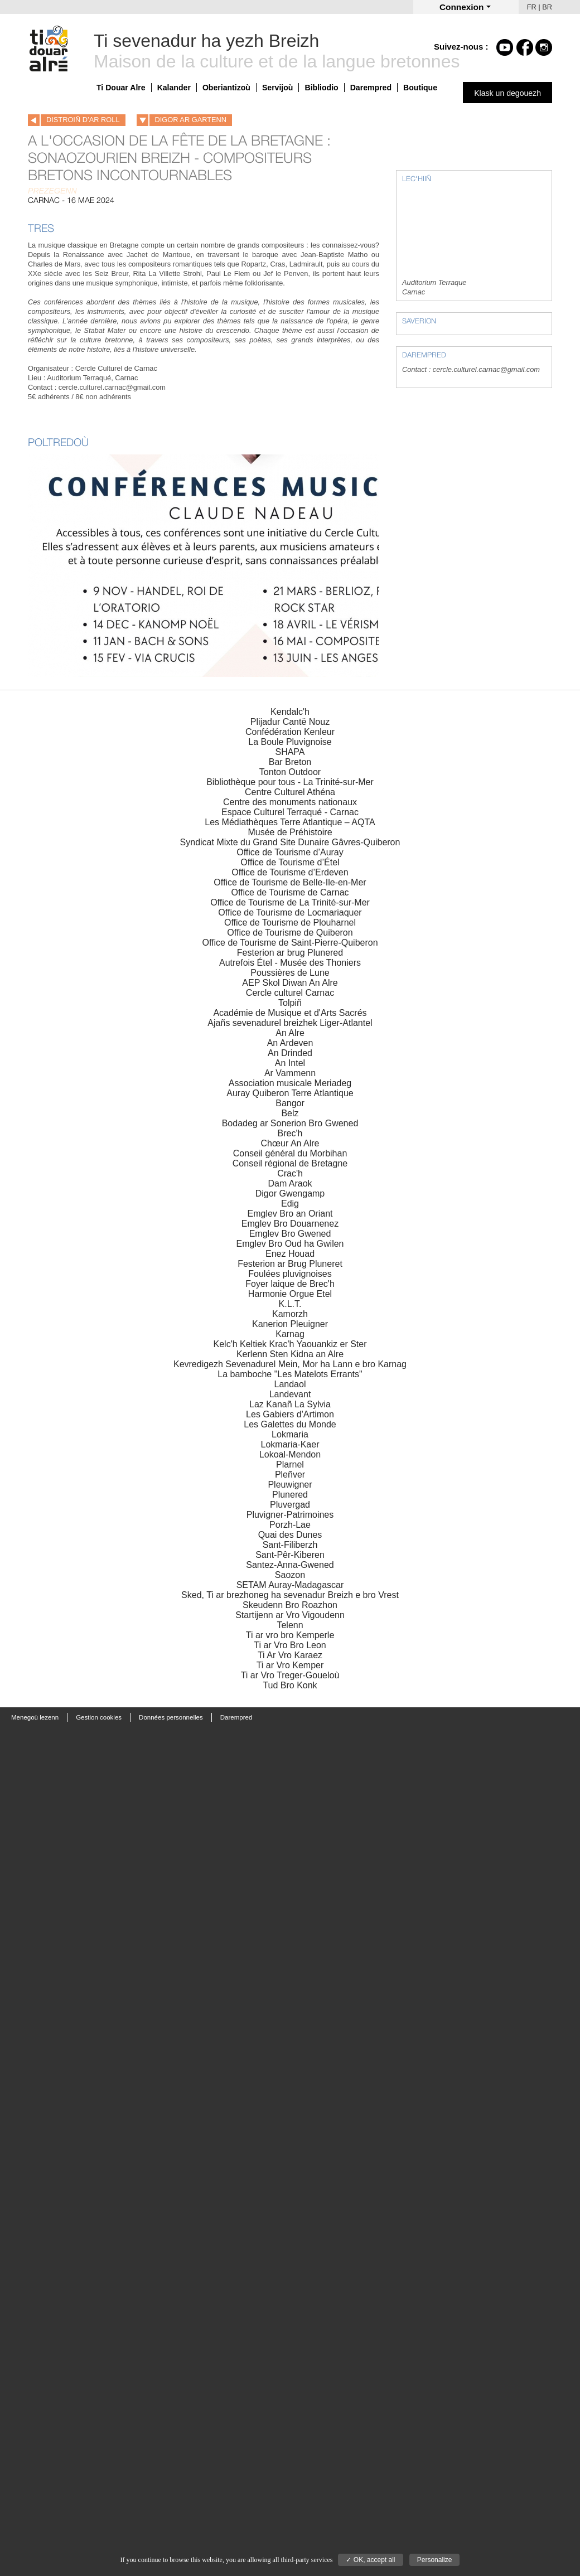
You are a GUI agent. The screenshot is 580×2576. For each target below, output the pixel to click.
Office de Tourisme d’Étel (289, 862)
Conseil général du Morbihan (290, 1153)
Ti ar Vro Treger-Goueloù (290, 1675)
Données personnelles (171, 1717)
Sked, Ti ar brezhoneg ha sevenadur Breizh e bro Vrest (290, 1595)
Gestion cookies (99, 1717)
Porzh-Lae (290, 1524)
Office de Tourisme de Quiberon (289, 932)
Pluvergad (290, 1504)
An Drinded (290, 1053)
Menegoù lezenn (35, 1717)
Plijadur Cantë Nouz (290, 722)
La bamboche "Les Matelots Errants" (290, 1374)
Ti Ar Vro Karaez (290, 1655)
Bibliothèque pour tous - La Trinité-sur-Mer (290, 782)
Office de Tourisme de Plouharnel (290, 922)
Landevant (290, 1394)
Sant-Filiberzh (290, 1545)
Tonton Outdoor (290, 772)
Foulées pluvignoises (289, 1274)
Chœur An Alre (290, 1143)
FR (531, 7)
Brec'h (290, 1133)
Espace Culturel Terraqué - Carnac (290, 812)
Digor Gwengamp (290, 1193)
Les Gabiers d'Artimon (290, 1414)
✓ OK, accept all (370, 2560)
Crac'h (290, 1173)
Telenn (290, 1625)
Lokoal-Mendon (290, 1454)
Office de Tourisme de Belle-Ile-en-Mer (290, 882)
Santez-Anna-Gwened (290, 1565)
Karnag (290, 1334)
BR (547, 7)
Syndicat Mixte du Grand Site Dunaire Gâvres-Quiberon (290, 842)
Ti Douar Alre (121, 87)
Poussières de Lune (289, 972)
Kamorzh (290, 1314)
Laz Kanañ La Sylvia (290, 1404)
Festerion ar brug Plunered (290, 952)
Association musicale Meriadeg (290, 1083)
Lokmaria (290, 1434)
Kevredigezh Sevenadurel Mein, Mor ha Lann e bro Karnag (290, 1364)
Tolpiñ (290, 1003)
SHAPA (289, 752)
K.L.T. (290, 1304)
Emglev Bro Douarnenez (290, 1223)
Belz (289, 1113)
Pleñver (290, 1474)
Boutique (420, 87)
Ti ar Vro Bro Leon (290, 1645)
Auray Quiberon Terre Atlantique (289, 1093)
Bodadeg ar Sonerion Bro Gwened (290, 1123)
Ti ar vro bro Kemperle (290, 1635)
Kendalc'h (290, 711)
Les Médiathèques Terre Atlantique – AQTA (290, 822)
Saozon (290, 1575)
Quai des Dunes (290, 1534)
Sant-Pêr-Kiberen (290, 1555)
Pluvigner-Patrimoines (290, 1514)
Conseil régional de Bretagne (290, 1163)
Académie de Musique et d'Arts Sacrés (289, 1013)
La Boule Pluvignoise (289, 742)
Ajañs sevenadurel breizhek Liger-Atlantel (289, 1023)
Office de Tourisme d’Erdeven (289, 872)
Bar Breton (290, 762)
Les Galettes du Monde (290, 1424)
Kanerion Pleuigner (290, 1324)
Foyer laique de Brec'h (290, 1284)
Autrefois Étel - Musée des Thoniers (290, 962)
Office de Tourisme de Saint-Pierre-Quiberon (290, 942)
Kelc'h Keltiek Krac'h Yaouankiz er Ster (290, 1344)
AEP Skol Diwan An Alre (289, 982)
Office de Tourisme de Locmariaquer (289, 912)
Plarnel (290, 1464)
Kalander (174, 87)
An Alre (290, 1033)
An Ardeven (290, 1043)
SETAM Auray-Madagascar (290, 1585)
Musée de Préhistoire (290, 832)
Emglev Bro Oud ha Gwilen (290, 1243)
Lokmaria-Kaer (290, 1444)
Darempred (371, 87)
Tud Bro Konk (290, 1685)
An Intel (290, 1063)
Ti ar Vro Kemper (290, 1665)
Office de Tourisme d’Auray (290, 852)
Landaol (290, 1384)
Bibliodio (321, 87)
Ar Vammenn (290, 1073)
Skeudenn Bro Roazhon (290, 1605)
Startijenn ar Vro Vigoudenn (290, 1615)
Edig (290, 1203)
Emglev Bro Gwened (290, 1233)
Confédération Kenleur (290, 732)
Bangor (290, 1103)
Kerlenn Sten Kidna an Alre (290, 1354)
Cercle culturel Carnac (290, 993)
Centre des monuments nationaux (290, 802)
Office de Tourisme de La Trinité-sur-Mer (290, 902)
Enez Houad (290, 1253)
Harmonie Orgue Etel (290, 1294)
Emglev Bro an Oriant (290, 1213)
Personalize (434, 2560)
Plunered (290, 1494)
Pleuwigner (290, 1484)
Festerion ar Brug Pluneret (290, 1263)
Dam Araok (290, 1183)
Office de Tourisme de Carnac (290, 892)
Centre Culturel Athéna (290, 792)
